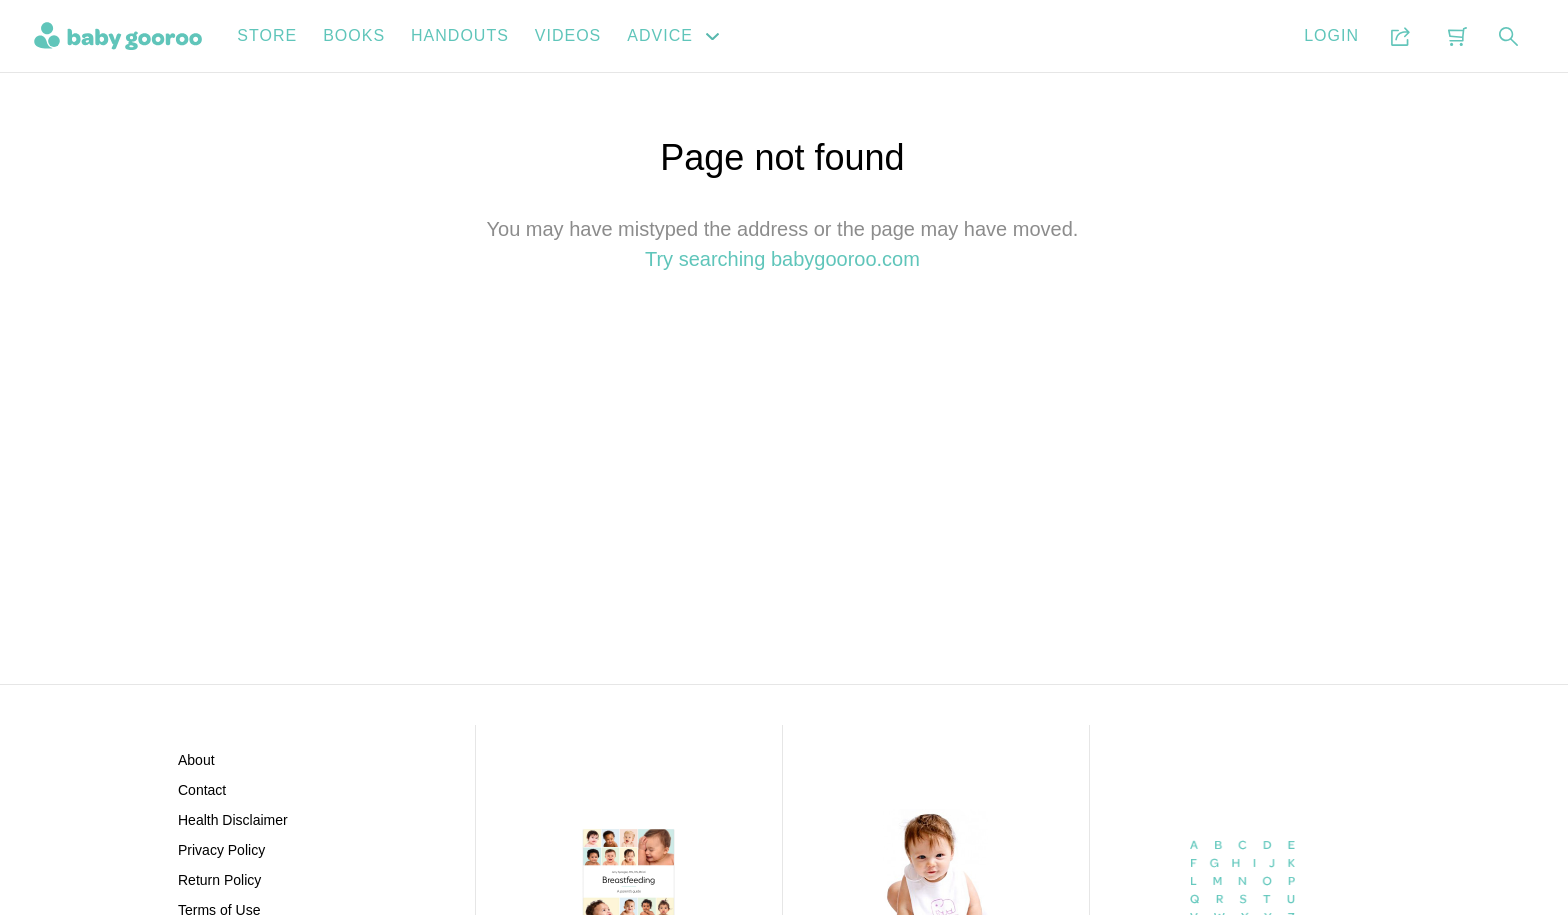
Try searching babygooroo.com (782, 259)
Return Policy (219, 880)
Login (1331, 35)
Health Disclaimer (233, 820)
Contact (202, 790)
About (196, 760)
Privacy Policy (221, 850)
